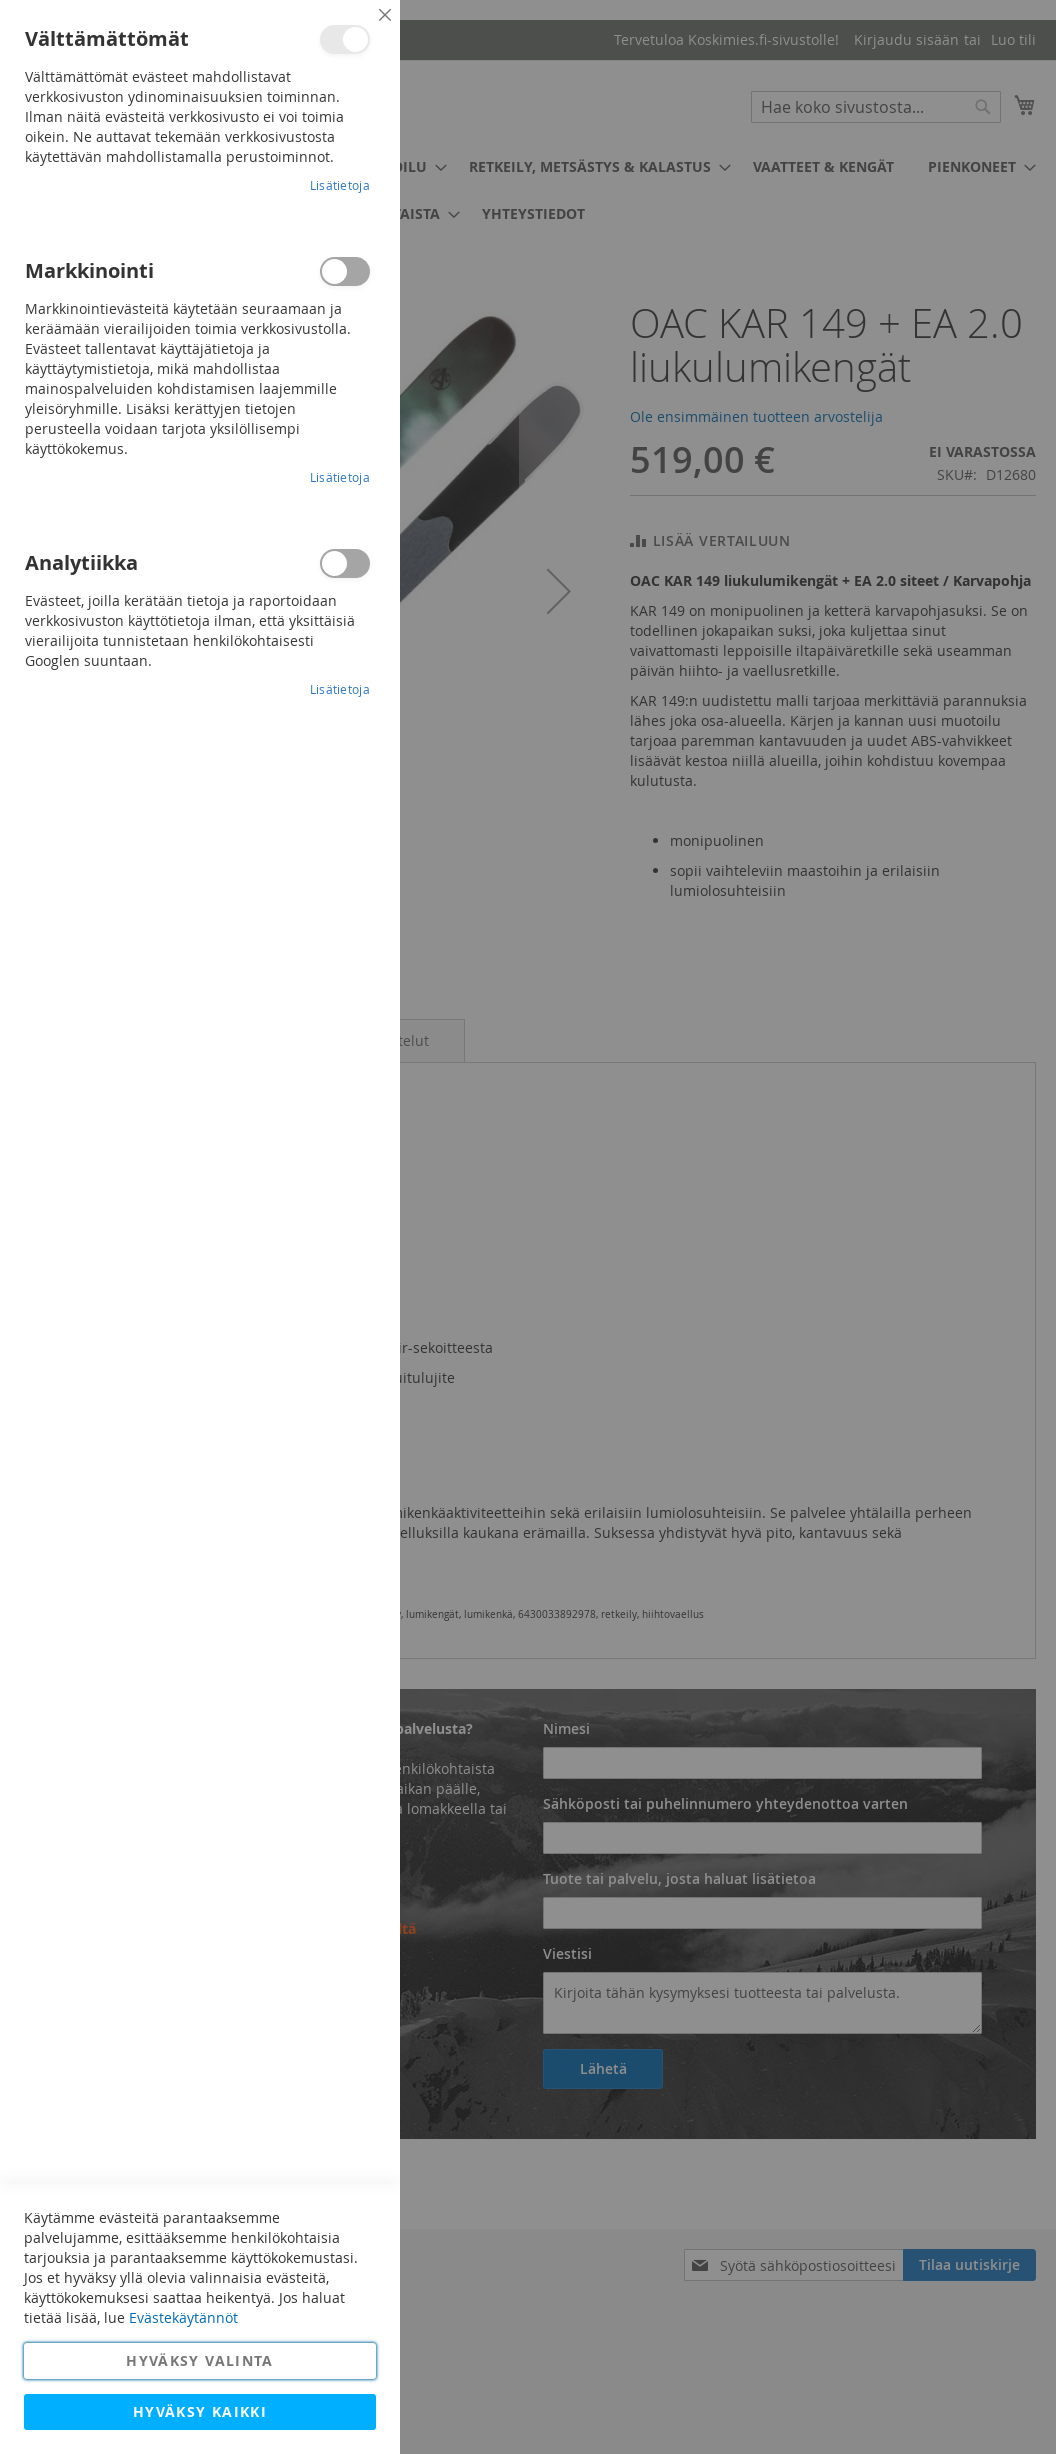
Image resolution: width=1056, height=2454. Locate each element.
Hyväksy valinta (199, 2360)
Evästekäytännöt (183, 2317)
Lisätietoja (340, 185)
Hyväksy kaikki (200, 2411)
